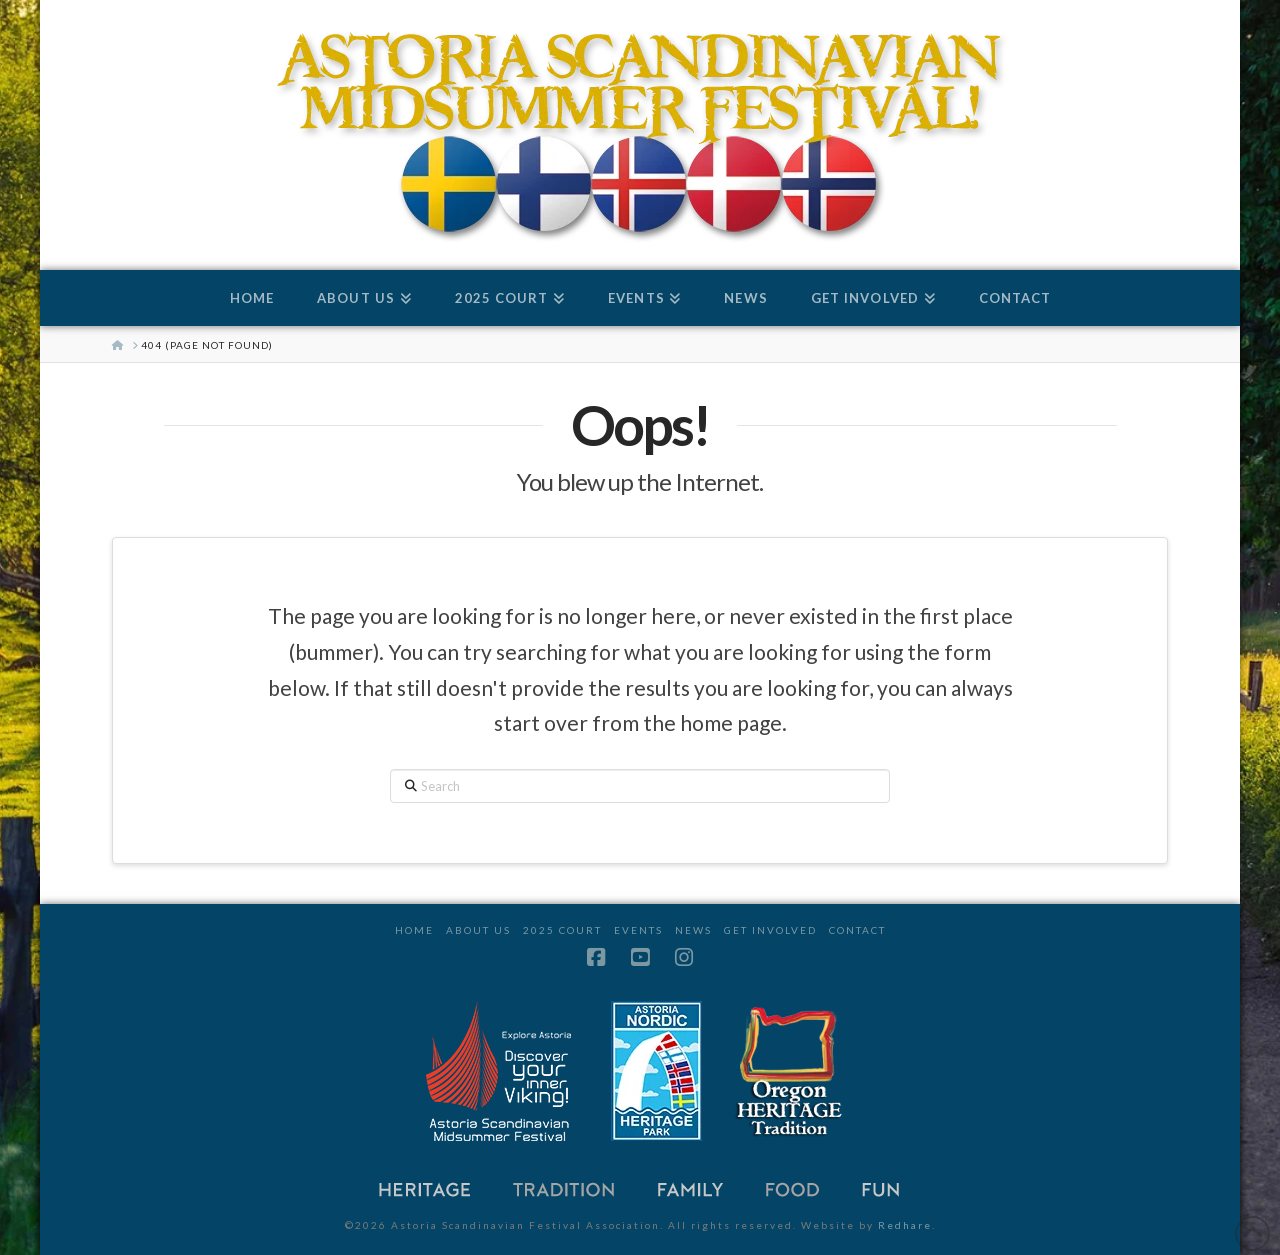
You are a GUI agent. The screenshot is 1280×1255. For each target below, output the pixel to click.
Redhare (905, 1225)
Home (414, 930)
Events (638, 930)
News (693, 930)
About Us (478, 930)
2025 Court (562, 930)
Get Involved (770, 930)
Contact (857, 930)
